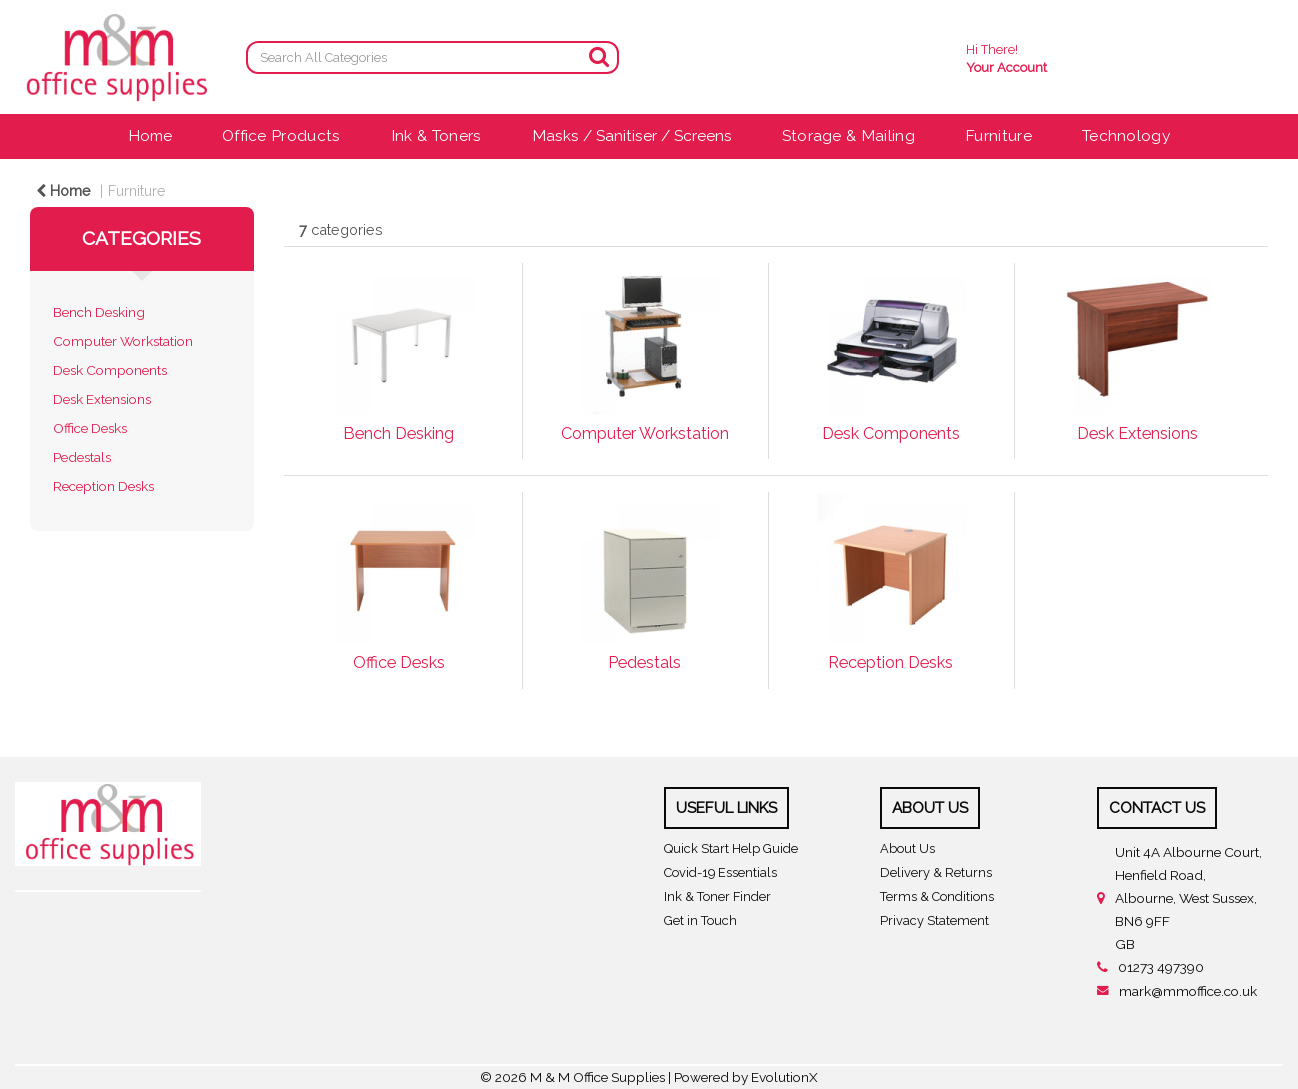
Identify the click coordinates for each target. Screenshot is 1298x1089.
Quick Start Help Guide (731, 848)
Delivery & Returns (936, 872)
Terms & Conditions (937, 896)
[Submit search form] (599, 56)
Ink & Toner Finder (717, 896)
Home (150, 135)
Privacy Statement (934, 920)
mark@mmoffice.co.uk (1188, 991)
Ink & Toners (436, 135)
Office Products (281, 135)
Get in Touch (700, 920)
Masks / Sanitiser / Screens (632, 135)
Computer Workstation (123, 341)
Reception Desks (103, 486)
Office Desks (90, 428)
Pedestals (82, 457)
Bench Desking (99, 312)
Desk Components (110, 370)
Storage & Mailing (848, 135)
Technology (1126, 135)
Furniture (998, 135)
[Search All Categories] (432, 57)
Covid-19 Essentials (720, 872)
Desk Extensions (102, 399)
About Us (907, 848)
